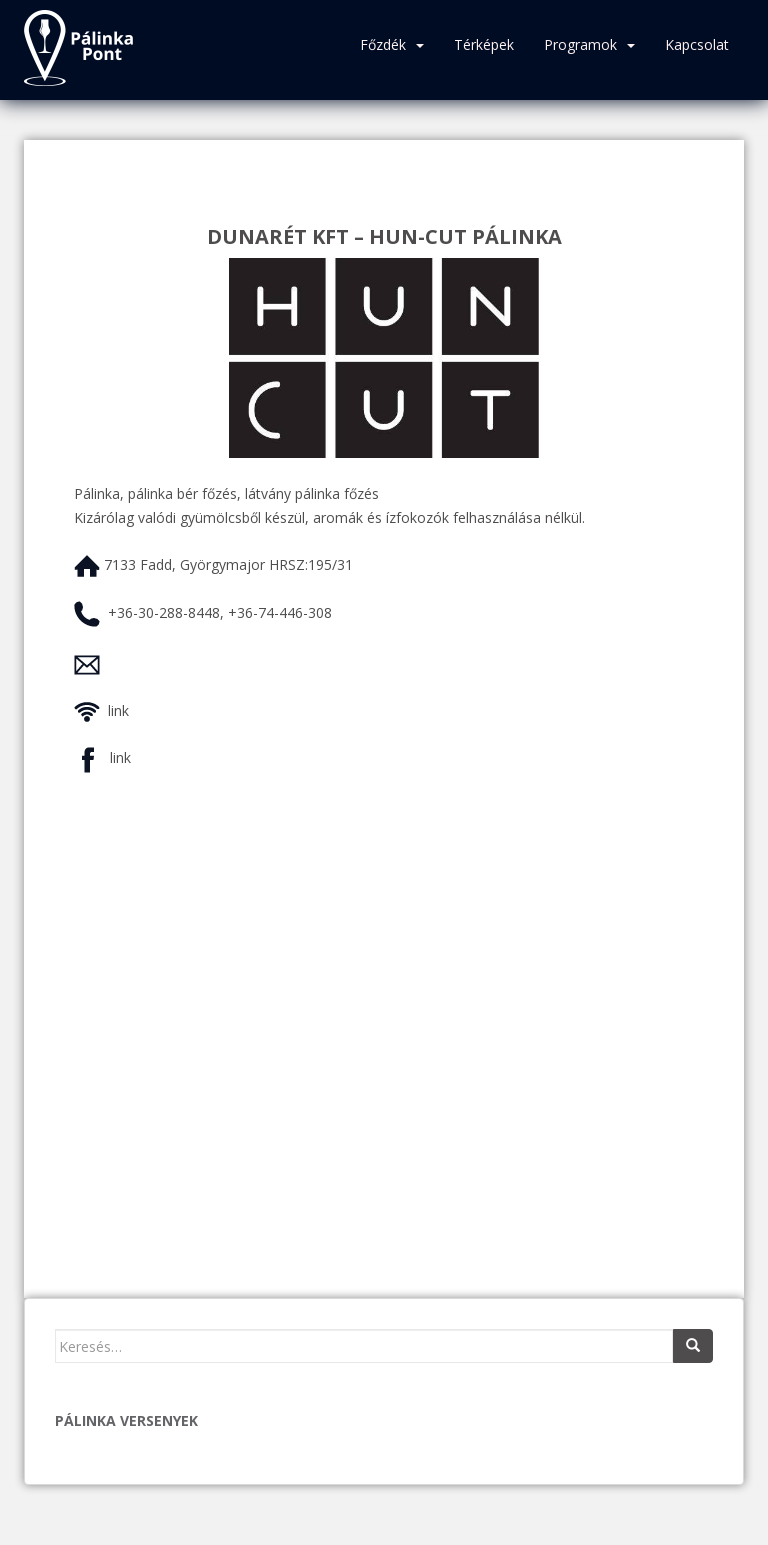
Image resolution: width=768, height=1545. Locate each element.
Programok (580, 44)
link (118, 710)
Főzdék (383, 44)
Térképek (484, 44)
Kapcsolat (697, 44)
